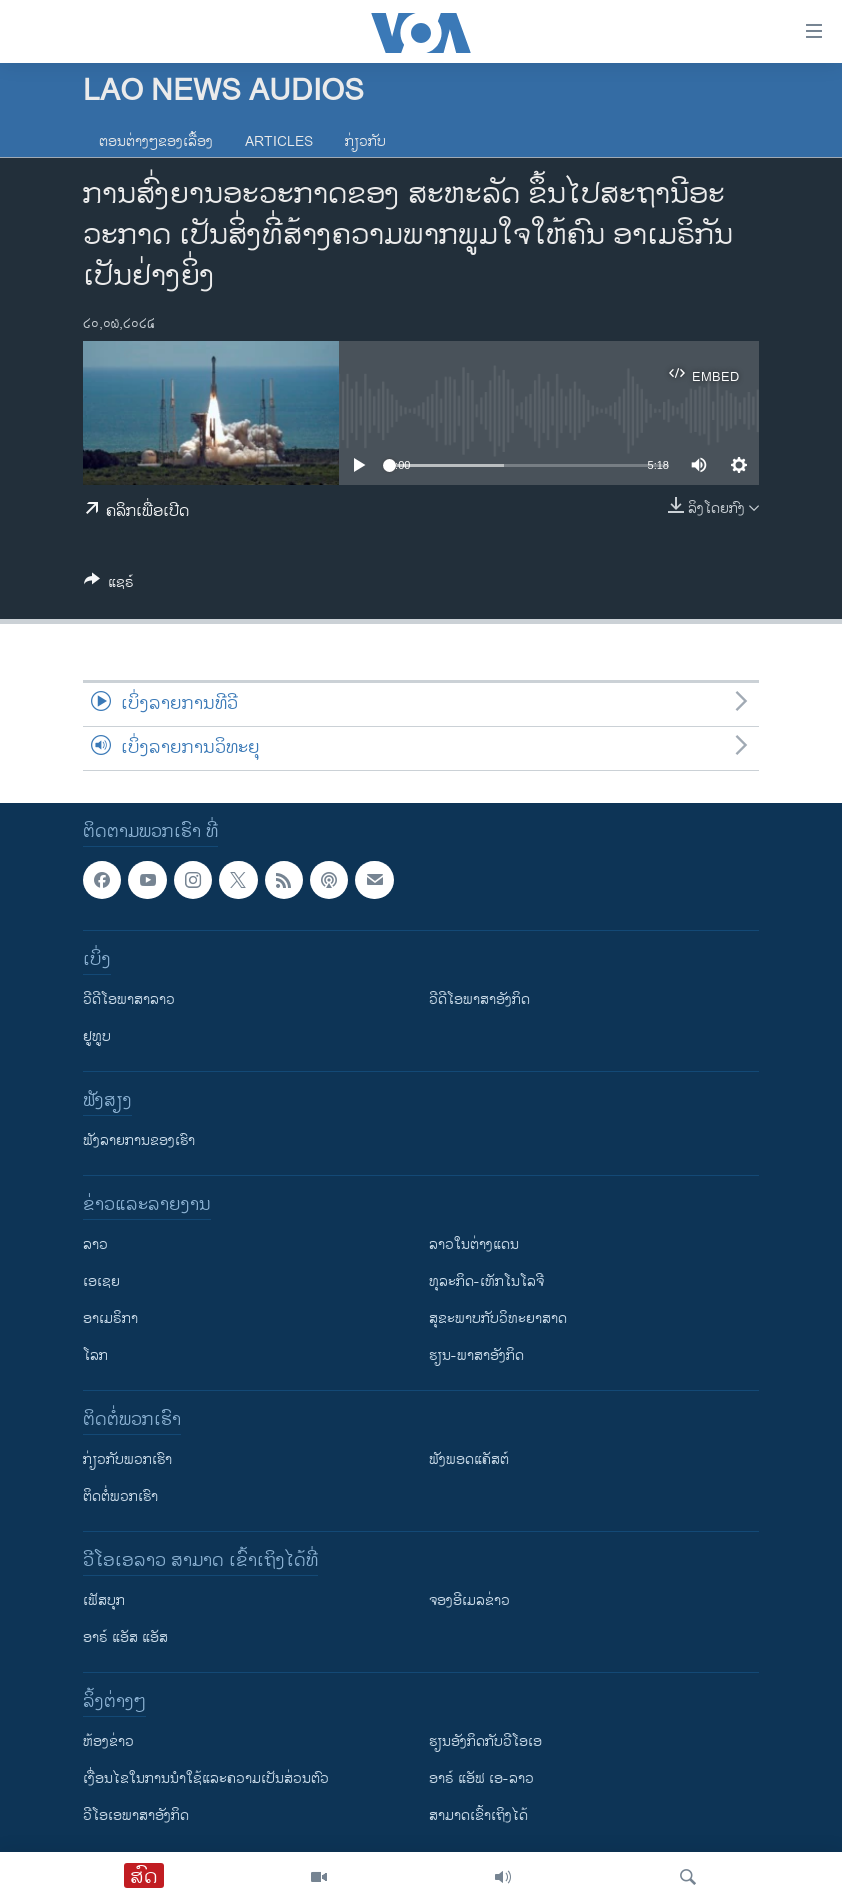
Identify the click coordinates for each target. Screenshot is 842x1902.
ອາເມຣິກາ (110, 1319)
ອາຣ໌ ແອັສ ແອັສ (125, 1638)
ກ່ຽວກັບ (365, 141)
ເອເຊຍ (101, 1282)
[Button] (109, 585)
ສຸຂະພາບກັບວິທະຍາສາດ (498, 1319)
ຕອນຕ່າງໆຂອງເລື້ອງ (156, 141)
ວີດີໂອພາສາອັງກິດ (479, 1000)
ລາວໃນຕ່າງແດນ (474, 1245)
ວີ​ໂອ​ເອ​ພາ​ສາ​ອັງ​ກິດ (136, 1816)
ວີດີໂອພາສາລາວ (129, 1000)
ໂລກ (95, 1356)
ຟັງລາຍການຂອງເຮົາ (139, 1141)
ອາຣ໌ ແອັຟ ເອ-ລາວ (481, 1779)
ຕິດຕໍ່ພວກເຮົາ (120, 1497)
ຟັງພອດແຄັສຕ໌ (469, 1460)
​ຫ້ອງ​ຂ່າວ (108, 1742)
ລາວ (95, 1245)
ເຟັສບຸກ (104, 1601)
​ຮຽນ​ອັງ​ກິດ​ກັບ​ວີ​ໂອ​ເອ (485, 1742)
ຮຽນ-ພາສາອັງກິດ (476, 1356)
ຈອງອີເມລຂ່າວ (469, 1601)
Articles (279, 141)
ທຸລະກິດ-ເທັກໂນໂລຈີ (486, 1282)
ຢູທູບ (97, 1037)
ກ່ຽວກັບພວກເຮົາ (127, 1460)
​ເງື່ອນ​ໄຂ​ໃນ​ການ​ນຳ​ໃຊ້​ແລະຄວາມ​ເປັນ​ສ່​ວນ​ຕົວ (206, 1779)
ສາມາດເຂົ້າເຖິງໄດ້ (478, 1816)
